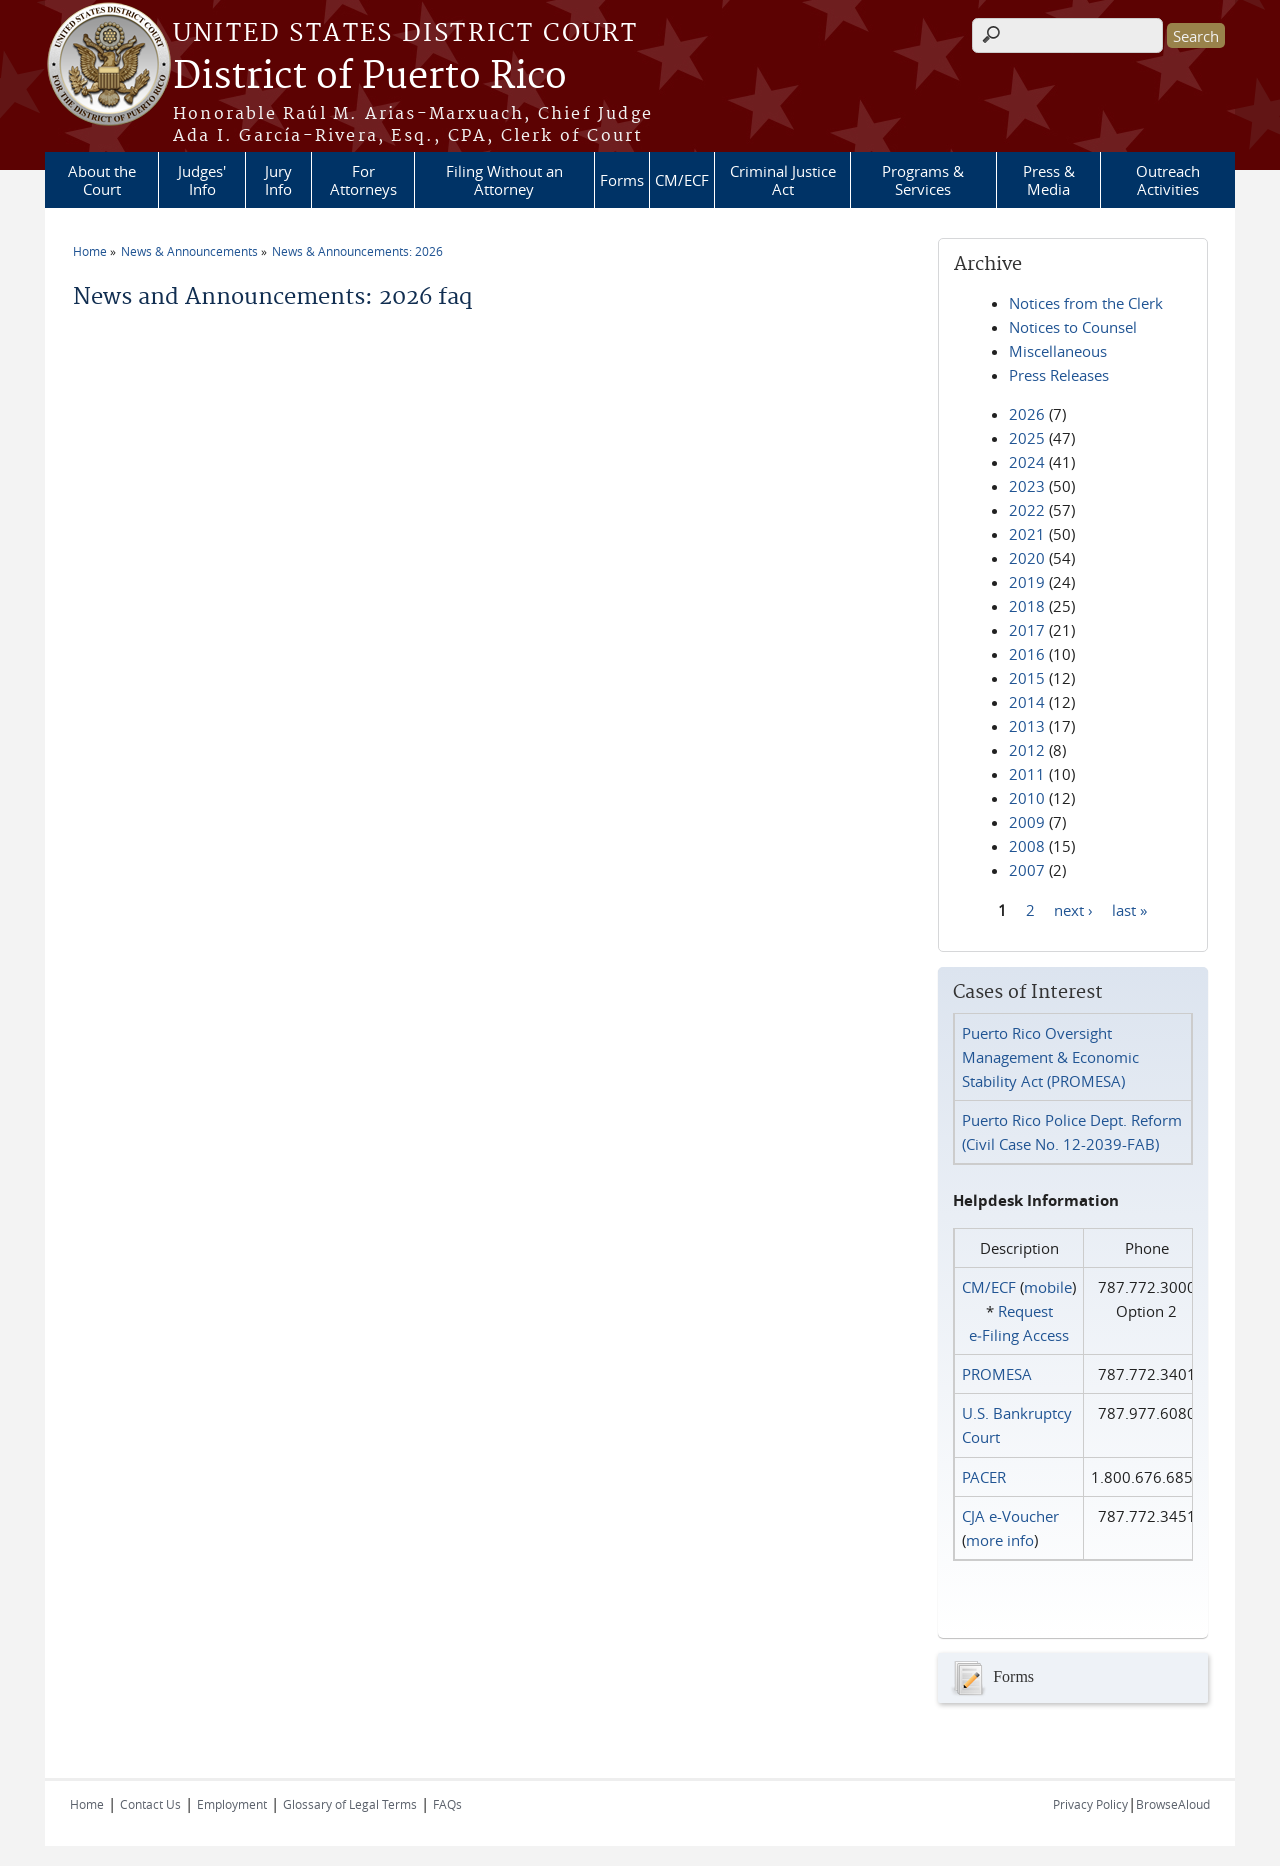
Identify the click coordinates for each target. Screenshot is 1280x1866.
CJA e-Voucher (1010, 1516)
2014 (1027, 702)
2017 (1027, 630)
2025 (1027, 438)
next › (1073, 909)
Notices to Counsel (1073, 327)
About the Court (102, 180)
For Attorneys (363, 180)
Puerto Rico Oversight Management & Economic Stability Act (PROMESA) (1050, 1057)
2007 (1027, 870)
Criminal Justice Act (783, 180)
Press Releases (1059, 375)
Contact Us (150, 1804)
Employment (232, 1804)
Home (90, 251)
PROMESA (997, 1374)
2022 (1027, 510)
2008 (1027, 846)
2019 (1027, 582)
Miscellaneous (1058, 351)
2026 (1027, 414)
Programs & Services (923, 180)
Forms (622, 180)
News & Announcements (189, 251)
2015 (1027, 678)
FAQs (447, 1804)
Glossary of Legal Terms (350, 1804)
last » (1129, 909)
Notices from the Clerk (1086, 303)
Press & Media (1049, 180)
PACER (984, 1477)
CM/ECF (682, 180)
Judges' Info (202, 180)
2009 (1027, 822)
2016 (1027, 654)
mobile (1048, 1287)
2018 (1027, 606)
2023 (1027, 486)
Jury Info (278, 180)
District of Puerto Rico (370, 77)
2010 (1027, 798)
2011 (1027, 774)
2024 (1027, 462)
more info (1000, 1540)
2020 (1027, 558)
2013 (1027, 726)
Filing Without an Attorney (504, 180)
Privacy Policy (1090, 1804)
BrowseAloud (1173, 1804)
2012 (1027, 750)
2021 (1027, 534)
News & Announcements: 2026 (357, 251)
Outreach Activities (1168, 180)
